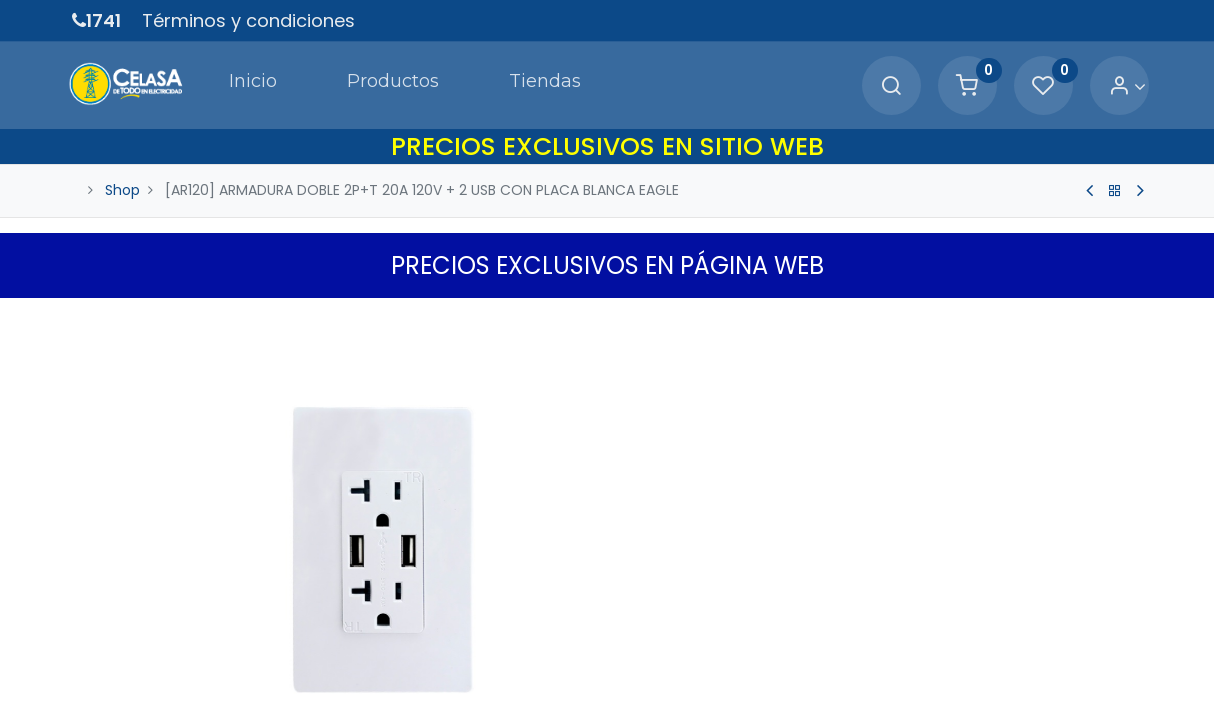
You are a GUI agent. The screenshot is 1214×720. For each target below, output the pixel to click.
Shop (122, 188)
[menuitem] (244, 84)
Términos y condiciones (248, 20)
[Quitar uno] (644, 676)
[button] (1130, 317)
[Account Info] (1122, 85)
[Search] (886, 85)
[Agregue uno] (729, 676)
